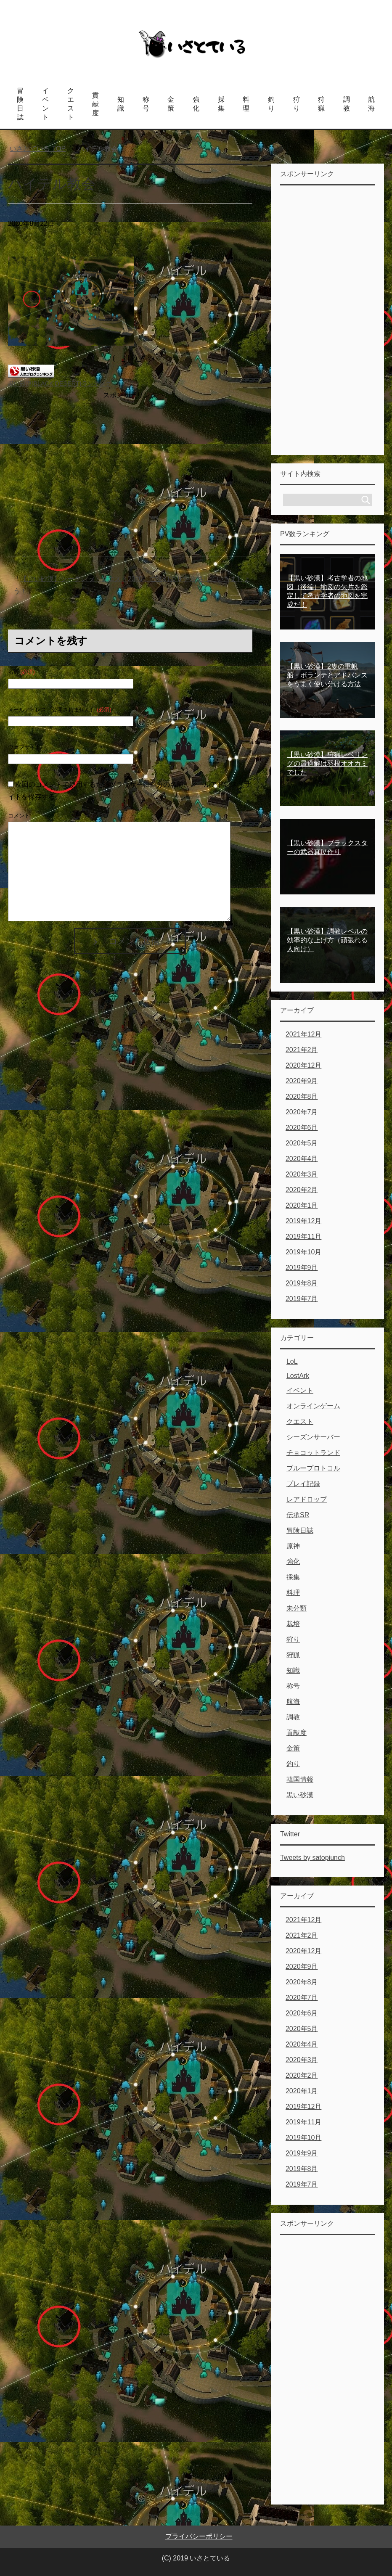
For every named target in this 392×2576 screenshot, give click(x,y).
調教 (346, 104)
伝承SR (297, 1514)
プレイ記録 (303, 1483)
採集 (221, 104)
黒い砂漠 (299, 1794)
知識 (120, 104)
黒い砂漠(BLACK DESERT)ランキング (59, 383)
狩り (296, 104)
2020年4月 (302, 1158)
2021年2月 (302, 1049)
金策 (170, 104)
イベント (45, 104)
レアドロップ (306, 1499)
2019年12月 (303, 1221)
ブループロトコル (313, 1468)
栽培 (293, 1623)
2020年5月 (302, 1143)
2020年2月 (302, 1189)
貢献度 (95, 104)
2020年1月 (302, 1205)
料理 (246, 104)
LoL (292, 1361)
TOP (38, 148)
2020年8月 (302, 1096)
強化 (196, 104)
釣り (271, 104)
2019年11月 (303, 1236)
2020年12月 (303, 1065)
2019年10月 (303, 1252)
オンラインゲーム (313, 1406)
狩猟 (321, 104)
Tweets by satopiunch (312, 1857)
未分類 (296, 1608)
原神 (293, 1546)
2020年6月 (302, 1127)
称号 (146, 104)
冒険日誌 (20, 104)
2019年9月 (302, 1267)
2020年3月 (302, 1174)
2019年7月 (302, 1298)
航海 (371, 104)
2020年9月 (302, 1080)
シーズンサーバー (313, 1437)
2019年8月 (302, 1283)
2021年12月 (303, 1034)
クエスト (70, 104)
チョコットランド (313, 1452)
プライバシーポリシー (199, 2536)
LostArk (297, 1375)
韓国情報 (299, 1779)
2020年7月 (302, 1112)
